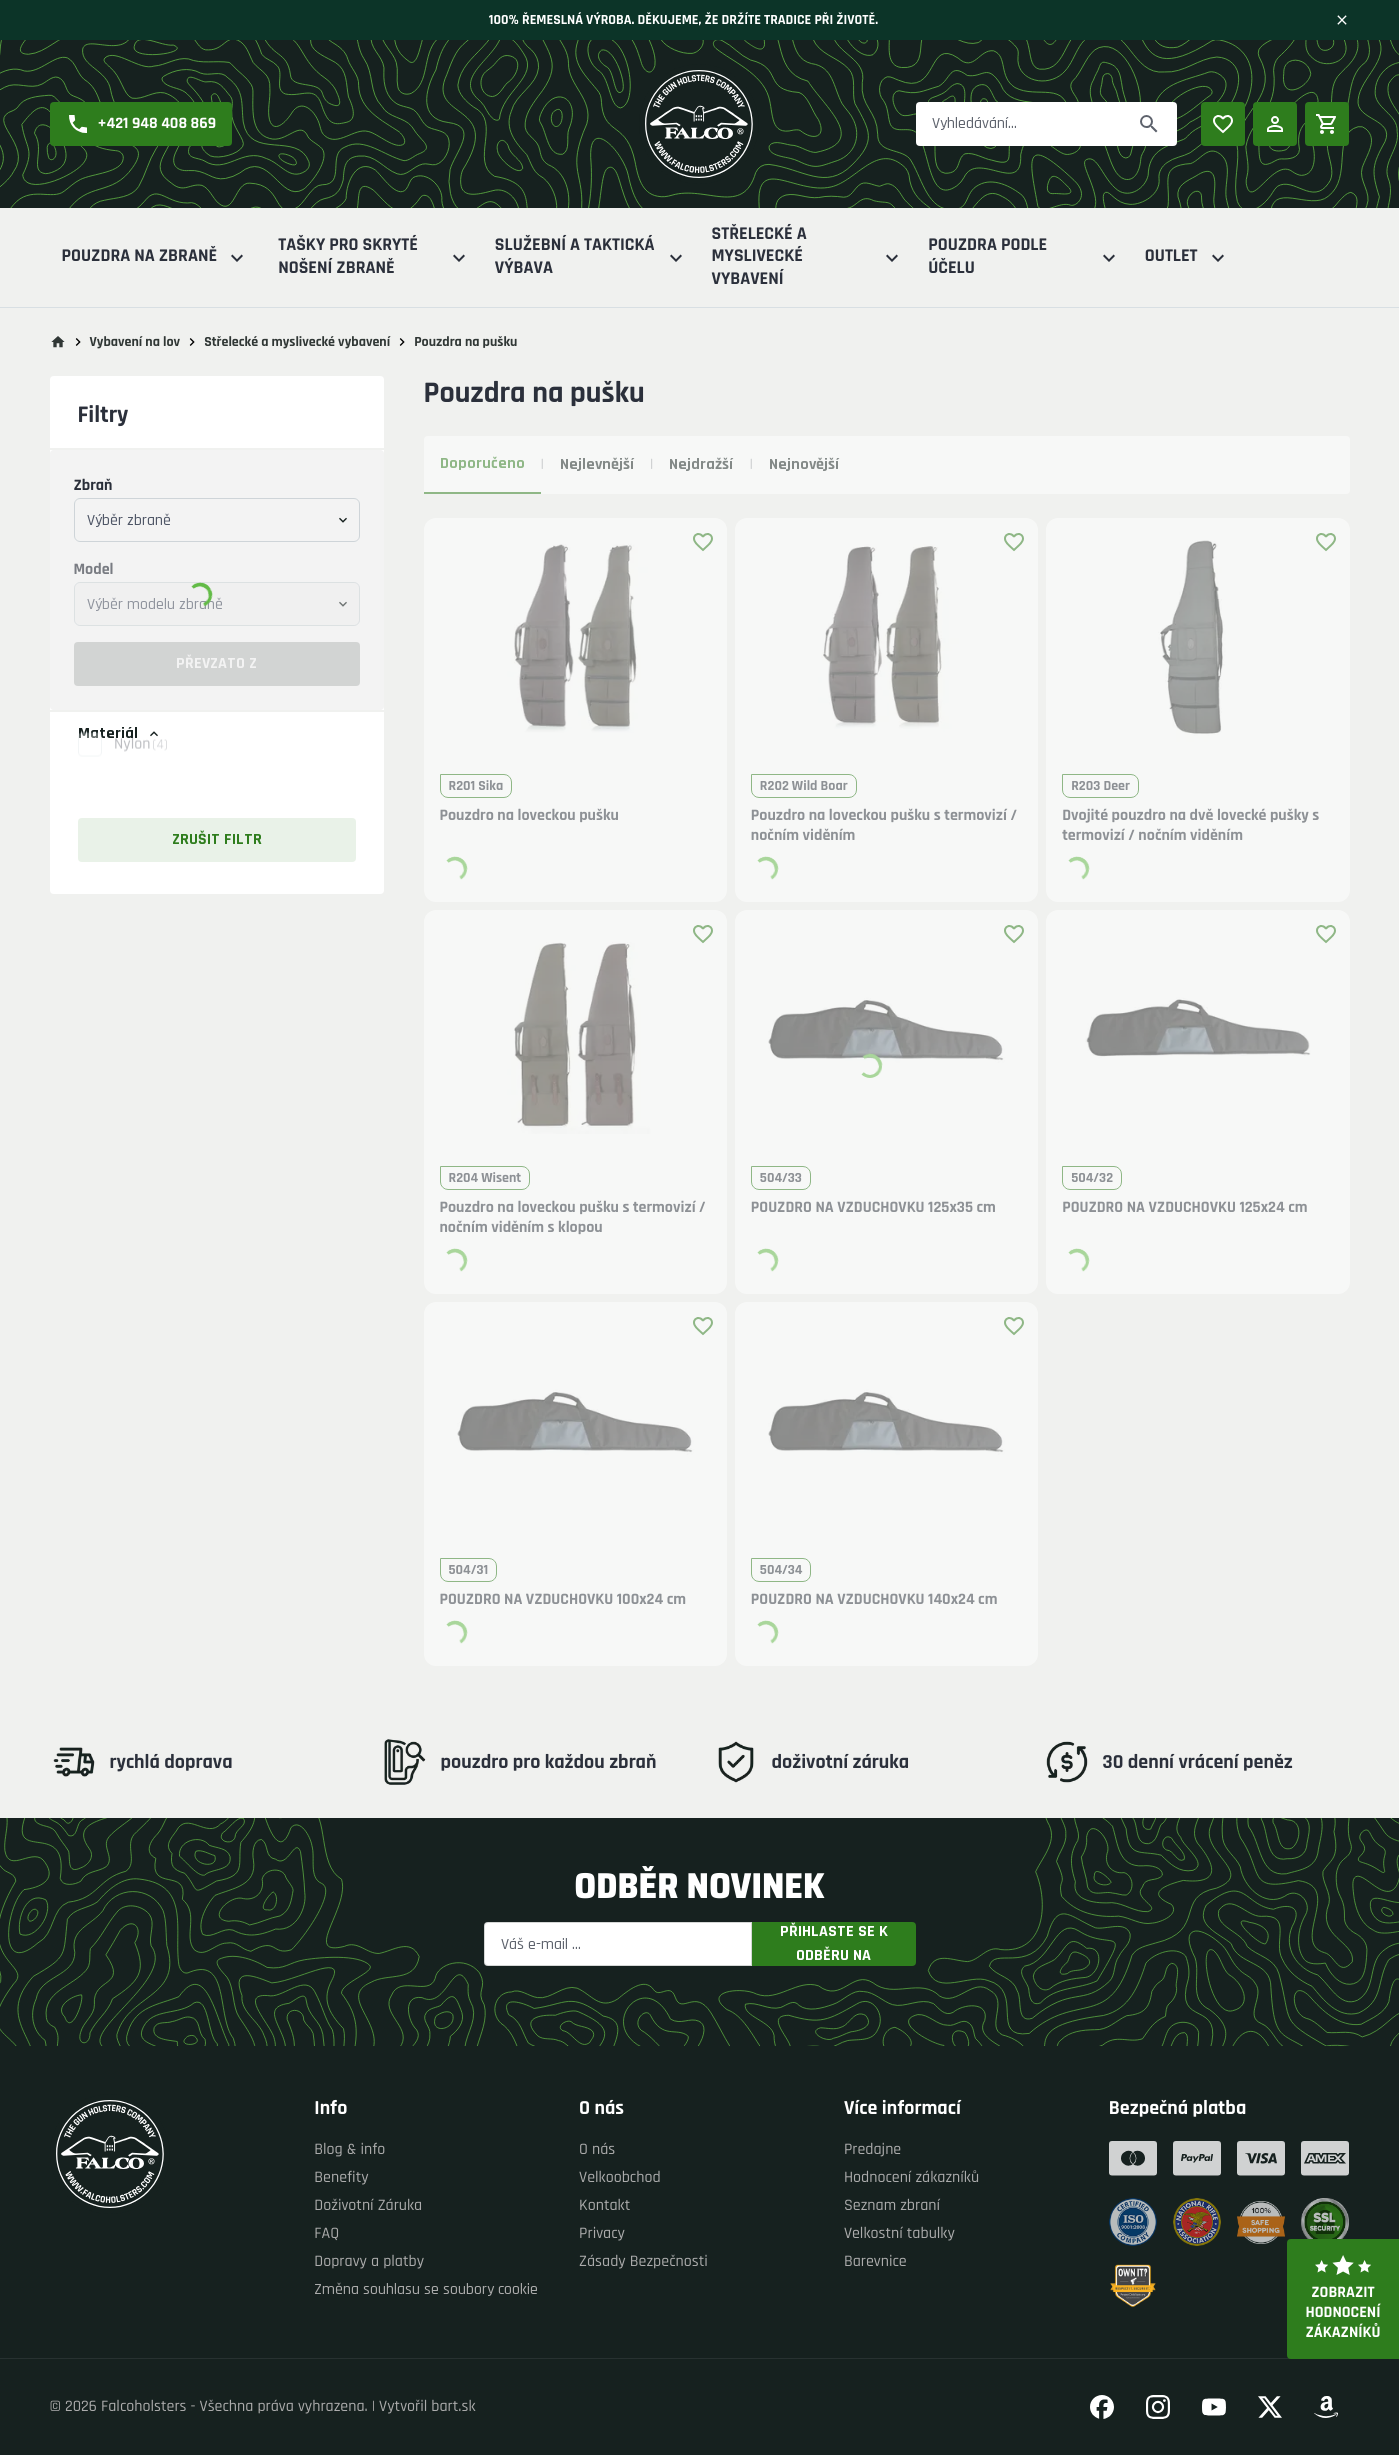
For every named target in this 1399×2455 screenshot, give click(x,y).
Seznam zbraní (892, 2205)
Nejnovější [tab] (804, 464)
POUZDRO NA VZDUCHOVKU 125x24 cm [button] (1184, 1208)
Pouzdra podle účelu (1024, 257)
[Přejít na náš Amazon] (1326, 2407)
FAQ (326, 2233)
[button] (141, 124)
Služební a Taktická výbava (591, 257)
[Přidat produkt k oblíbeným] (703, 542)
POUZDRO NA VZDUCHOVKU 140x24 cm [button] (874, 1600)
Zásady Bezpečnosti (643, 2261)
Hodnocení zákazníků (911, 2177)
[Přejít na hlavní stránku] (58, 342)
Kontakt (604, 2205)
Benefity (341, 2177)
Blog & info (349, 2149)
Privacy (602, 2233)
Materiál (120, 733)
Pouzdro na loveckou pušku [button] (529, 816)
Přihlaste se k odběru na (834, 1944)
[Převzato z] (1149, 124)
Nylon (141, 765)
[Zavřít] (1342, 20)
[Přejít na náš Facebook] (1102, 2407)
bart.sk (453, 2406)
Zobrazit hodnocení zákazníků (1343, 2299)
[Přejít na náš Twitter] (1270, 2407)
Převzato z (216, 663)
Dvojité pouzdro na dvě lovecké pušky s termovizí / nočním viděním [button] (1190, 826)
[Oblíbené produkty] (1223, 124)
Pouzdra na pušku (465, 342)
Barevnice (875, 2261)
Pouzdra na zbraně (156, 257)
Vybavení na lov (135, 342)
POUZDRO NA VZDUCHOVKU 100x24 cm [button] (563, 1600)
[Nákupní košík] (1327, 124)
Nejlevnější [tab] (597, 464)
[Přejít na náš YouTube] (1214, 2407)
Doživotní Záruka (368, 2205)
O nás (597, 2149)
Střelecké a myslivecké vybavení (808, 257)
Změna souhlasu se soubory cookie (426, 2289)
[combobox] (217, 520)
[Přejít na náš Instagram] (1158, 2407)
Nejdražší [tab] (701, 464)
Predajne (872, 2149)
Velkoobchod (620, 2177)
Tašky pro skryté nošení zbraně (374, 257)
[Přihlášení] (1275, 124)
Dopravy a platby (369, 2261)
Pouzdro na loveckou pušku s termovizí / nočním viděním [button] (884, 826)
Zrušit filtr (217, 839)
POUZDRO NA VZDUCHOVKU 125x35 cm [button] (873, 1208)
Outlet (1187, 257)
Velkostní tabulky (899, 2233)
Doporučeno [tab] (482, 463)
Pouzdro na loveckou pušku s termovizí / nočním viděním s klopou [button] (573, 1218)
